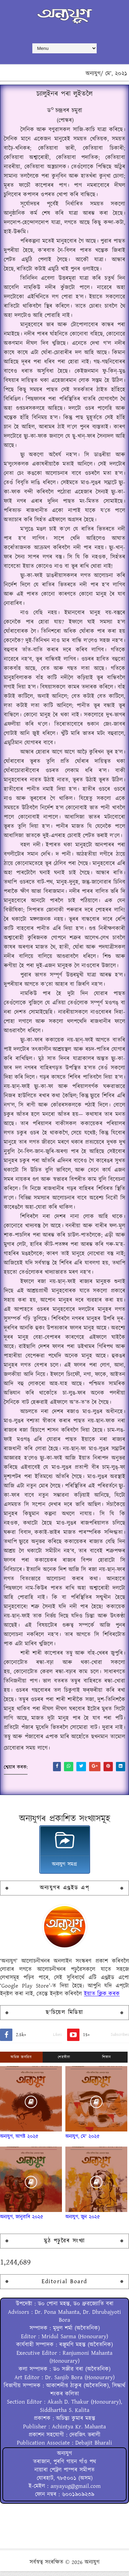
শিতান (106, 2062)
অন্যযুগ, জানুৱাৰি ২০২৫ (21, 2221)
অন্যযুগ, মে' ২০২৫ (82, 2141)
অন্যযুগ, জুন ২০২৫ (82, 2221)
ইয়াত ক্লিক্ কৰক (102, 1999)
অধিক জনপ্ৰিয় (21, 2062)
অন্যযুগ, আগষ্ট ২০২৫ (19, 2141)
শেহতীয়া (64, 2062)
